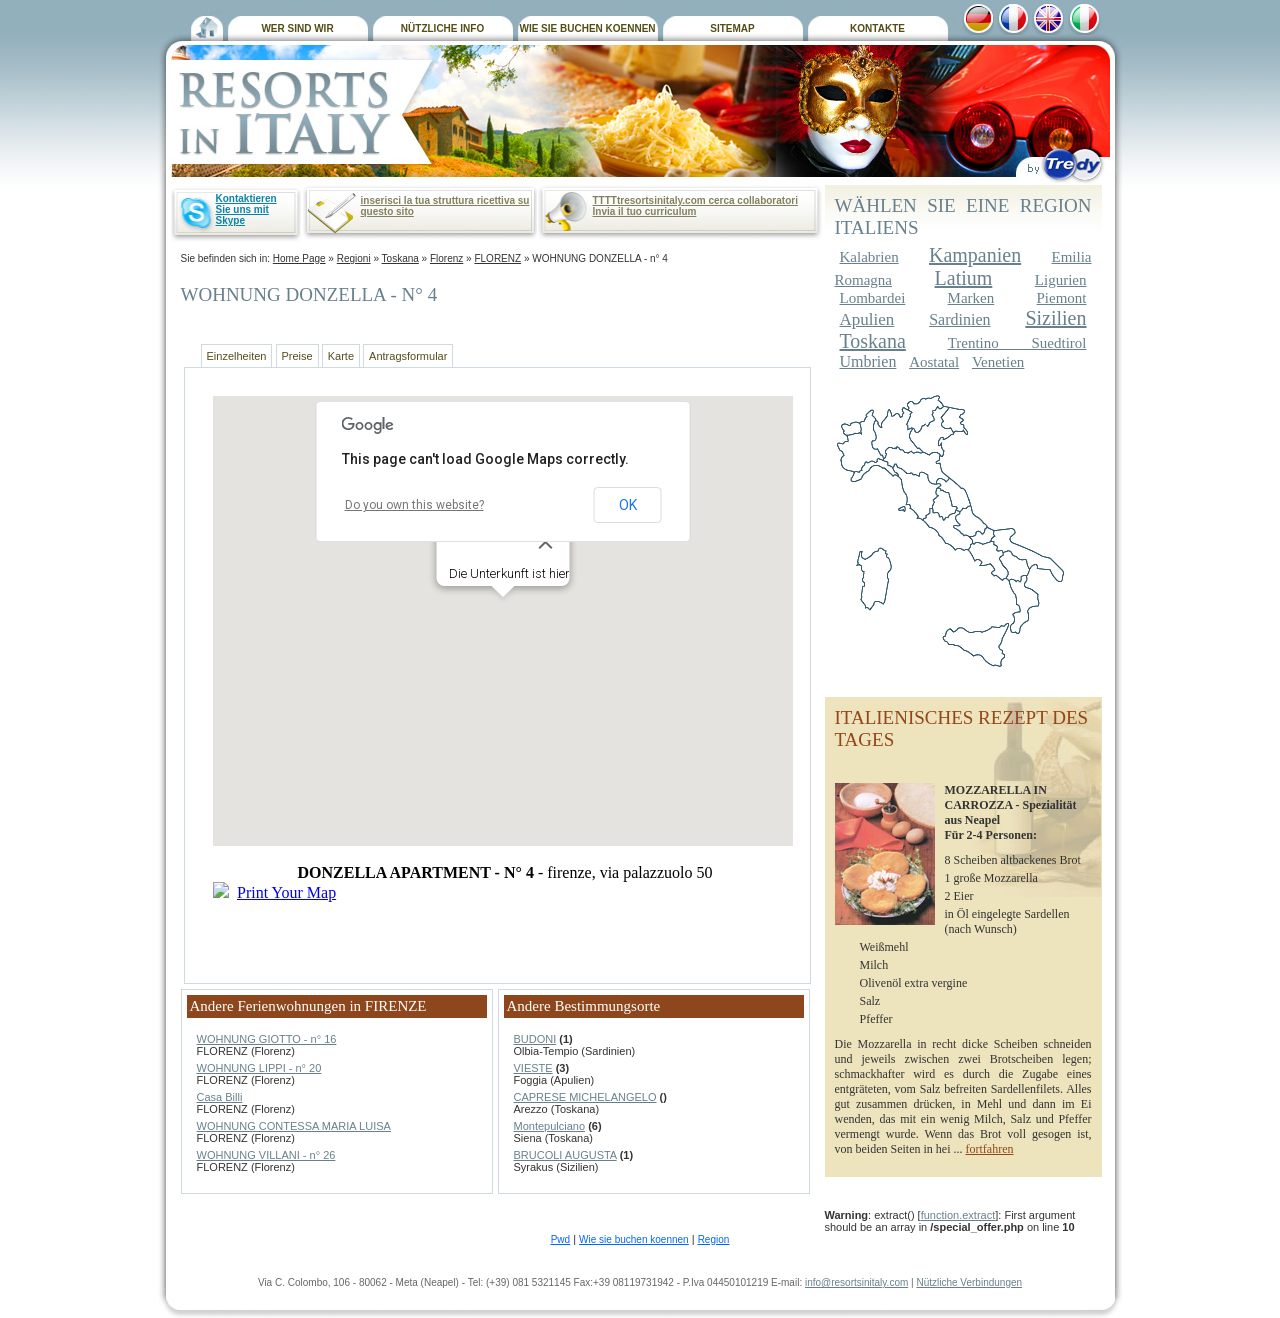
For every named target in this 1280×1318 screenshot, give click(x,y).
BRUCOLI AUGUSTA (565, 1155)
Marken (971, 298)
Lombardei (873, 298)
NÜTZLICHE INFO (442, 28)
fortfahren (989, 1149)
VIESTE (533, 1068)
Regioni (354, 258)
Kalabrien (869, 257)
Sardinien (959, 319)
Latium (964, 278)
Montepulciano (550, 1126)
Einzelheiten (237, 356)
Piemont (1062, 298)
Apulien (867, 319)
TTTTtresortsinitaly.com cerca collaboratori (695, 200)
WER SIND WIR (297, 28)
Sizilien (1055, 318)
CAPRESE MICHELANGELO (585, 1097)
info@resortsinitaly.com (856, 1282)
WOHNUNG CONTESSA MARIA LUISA (294, 1126)
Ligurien (1061, 280)
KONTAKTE (877, 28)
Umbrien (868, 361)
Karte (341, 356)
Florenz (446, 258)
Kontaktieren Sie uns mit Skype (246, 209)
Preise (297, 356)
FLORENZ (497, 258)
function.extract (958, 1215)
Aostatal (934, 362)
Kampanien (975, 255)
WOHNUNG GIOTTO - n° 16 (267, 1039)
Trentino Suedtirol (1017, 343)
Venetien (998, 362)
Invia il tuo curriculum (645, 211)
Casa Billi (220, 1097)
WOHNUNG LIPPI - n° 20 (259, 1068)
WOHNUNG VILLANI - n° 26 (266, 1155)
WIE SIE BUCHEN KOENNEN (587, 28)
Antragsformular (408, 356)
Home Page (299, 258)
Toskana (400, 258)
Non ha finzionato (505, 675)
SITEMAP (732, 28)
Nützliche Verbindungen (969, 1282)
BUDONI (535, 1039)
